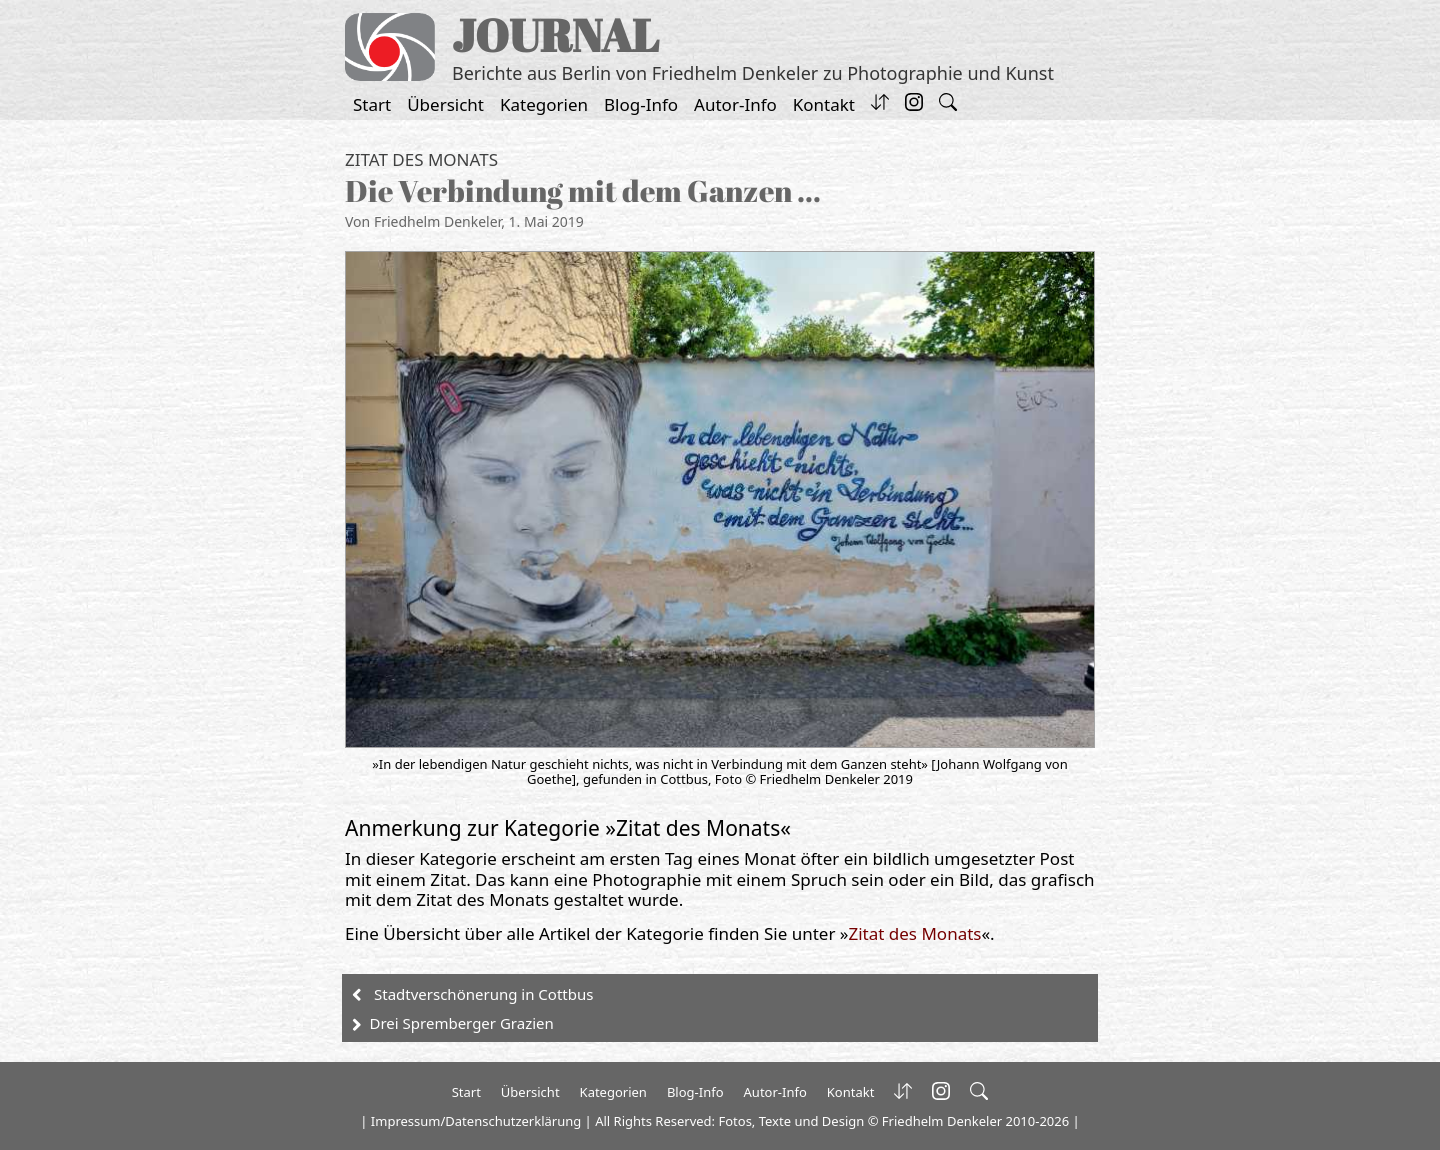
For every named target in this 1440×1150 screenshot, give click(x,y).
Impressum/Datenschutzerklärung (476, 1121)
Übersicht (445, 104)
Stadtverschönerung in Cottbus (483, 994)
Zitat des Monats (421, 159)
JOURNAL (555, 34)
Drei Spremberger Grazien (462, 1023)
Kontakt (824, 104)
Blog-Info (641, 104)
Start (372, 104)
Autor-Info (735, 104)
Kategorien (544, 104)
